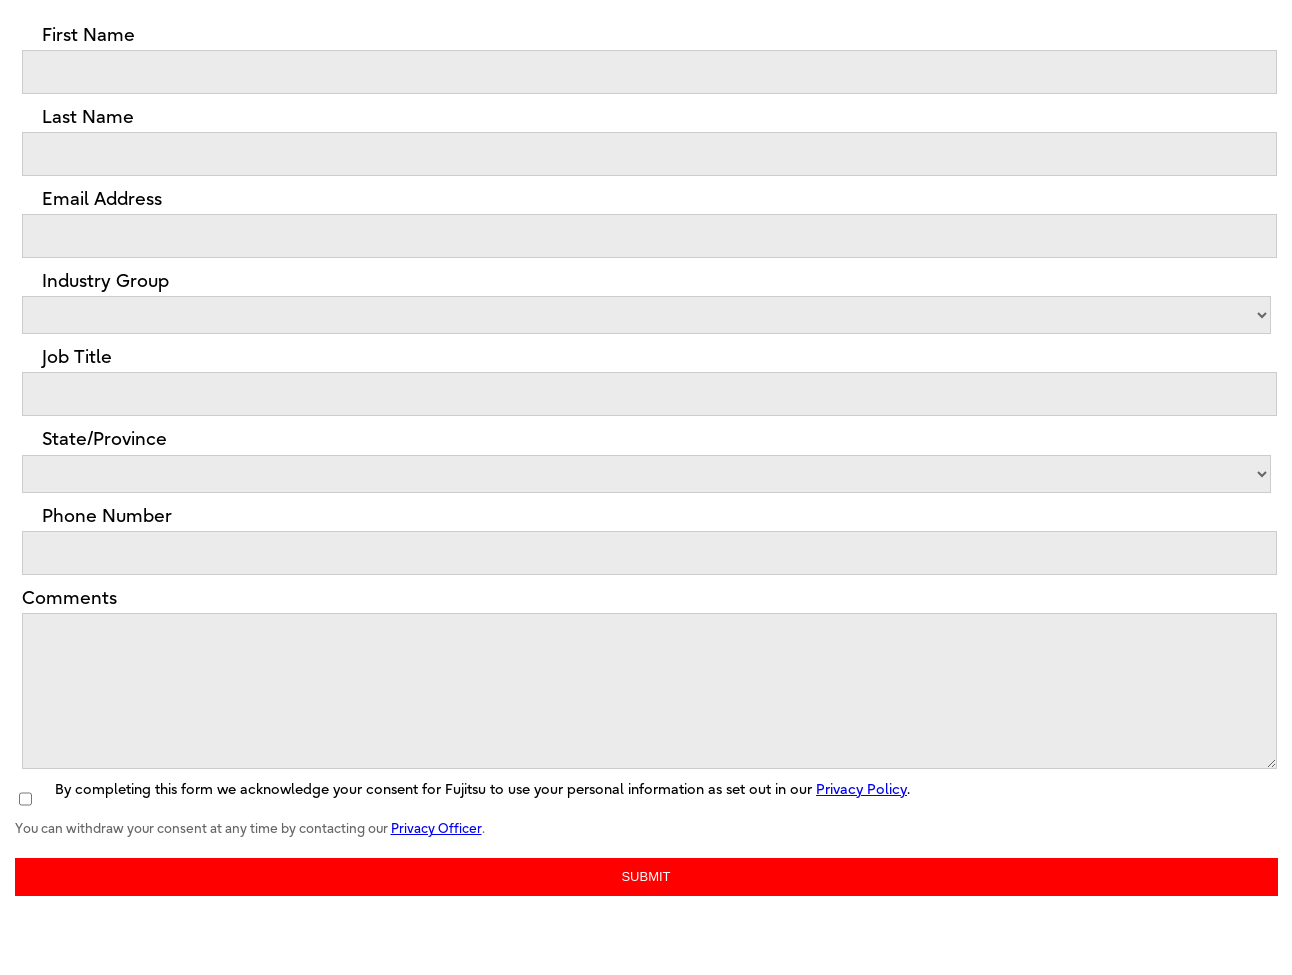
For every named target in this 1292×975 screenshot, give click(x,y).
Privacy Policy (861, 819)
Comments (69, 597)
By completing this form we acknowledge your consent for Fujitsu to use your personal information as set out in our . (482, 819)
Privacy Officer (436, 858)
